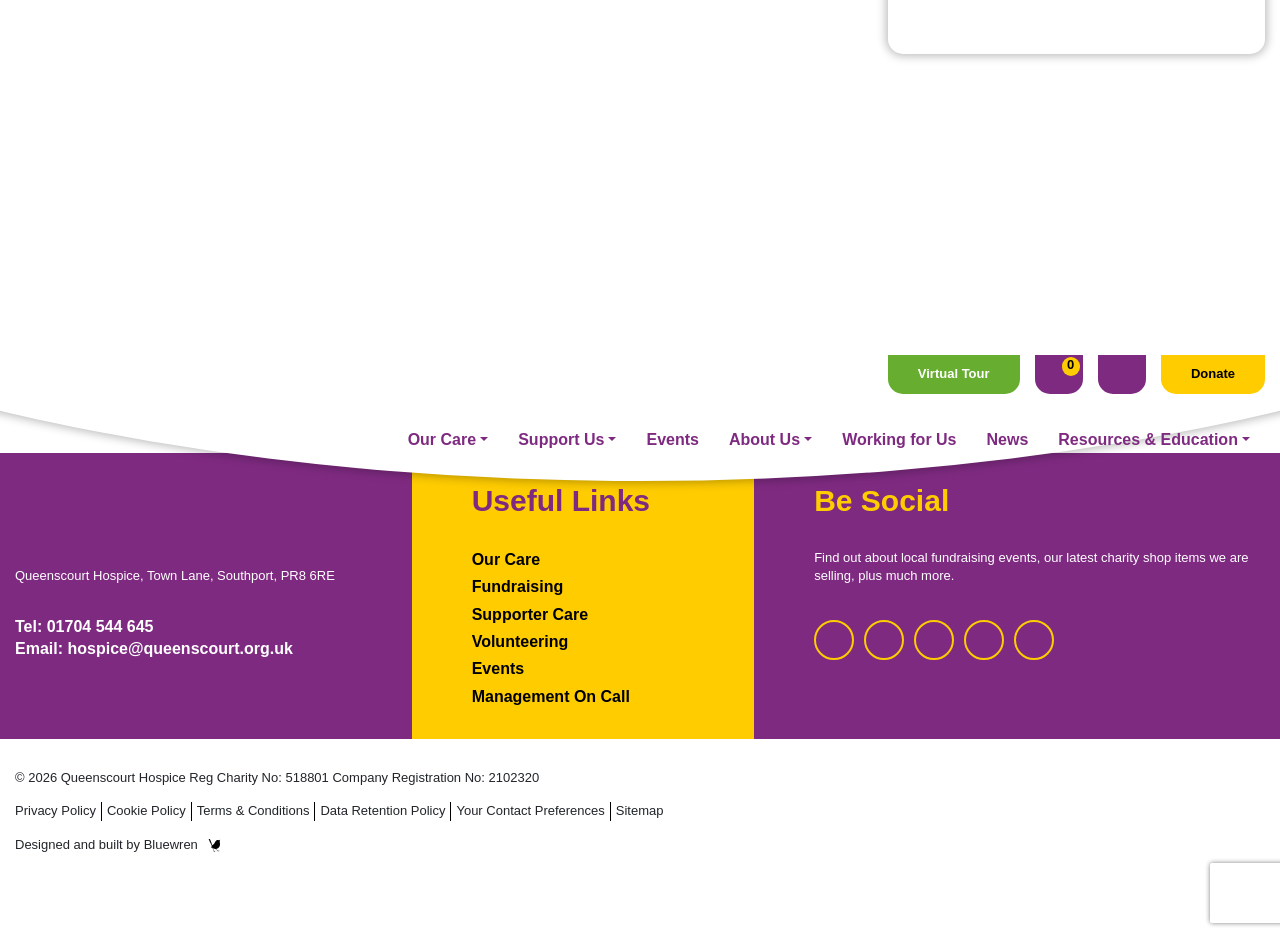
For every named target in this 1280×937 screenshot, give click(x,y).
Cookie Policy (146, 810)
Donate (1213, 18)
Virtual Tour (954, 18)
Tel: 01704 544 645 (84, 626)
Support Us (561, 83)
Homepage (640, 301)
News (1008, 83)
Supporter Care (530, 614)
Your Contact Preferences (530, 810)
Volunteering (520, 641)
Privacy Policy (55, 810)
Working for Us (899, 83)
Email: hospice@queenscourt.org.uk (154, 648)
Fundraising (518, 586)
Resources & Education (1148, 83)
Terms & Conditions (253, 810)
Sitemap (640, 810)
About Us (764, 83)
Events (672, 83)
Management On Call (551, 696)
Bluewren (182, 844)
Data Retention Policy (382, 810)
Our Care (442, 83)
